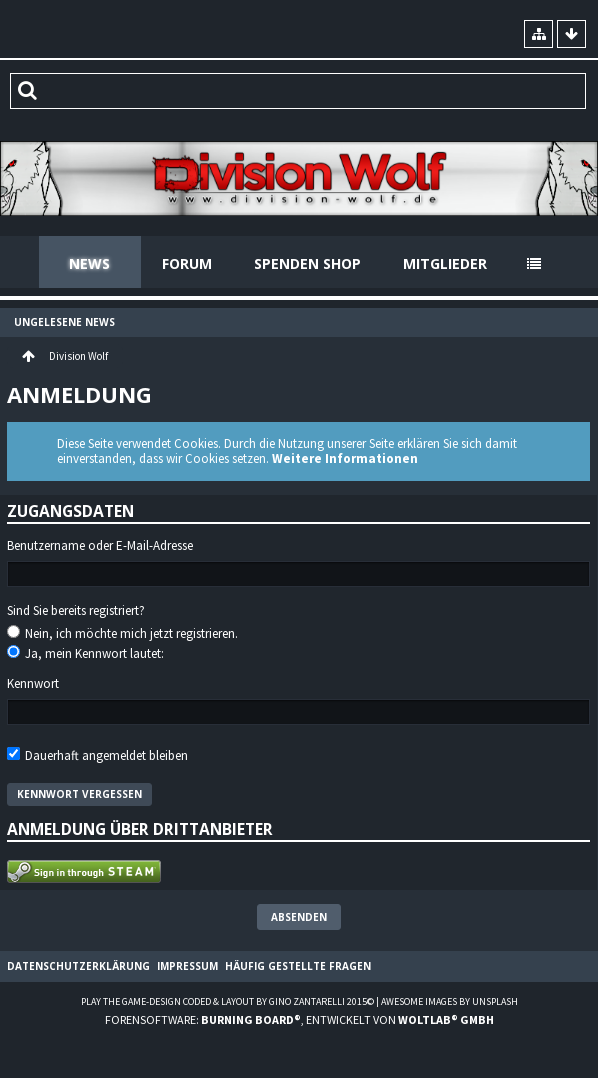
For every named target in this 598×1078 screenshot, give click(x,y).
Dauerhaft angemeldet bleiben (97, 755)
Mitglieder (445, 263)
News (89, 263)
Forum (187, 263)
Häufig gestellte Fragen (298, 966)
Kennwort (33, 684)
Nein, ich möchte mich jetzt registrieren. (122, 633)
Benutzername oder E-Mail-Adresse (100, 546)
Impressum (187, 966)
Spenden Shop (307, 263)
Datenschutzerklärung (78, 966)
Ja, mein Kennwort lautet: (85, 653)
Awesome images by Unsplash (449, 1001)
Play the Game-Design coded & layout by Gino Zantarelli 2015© (227, 1001)
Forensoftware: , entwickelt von (299, 1019)
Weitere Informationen (345, 458)
